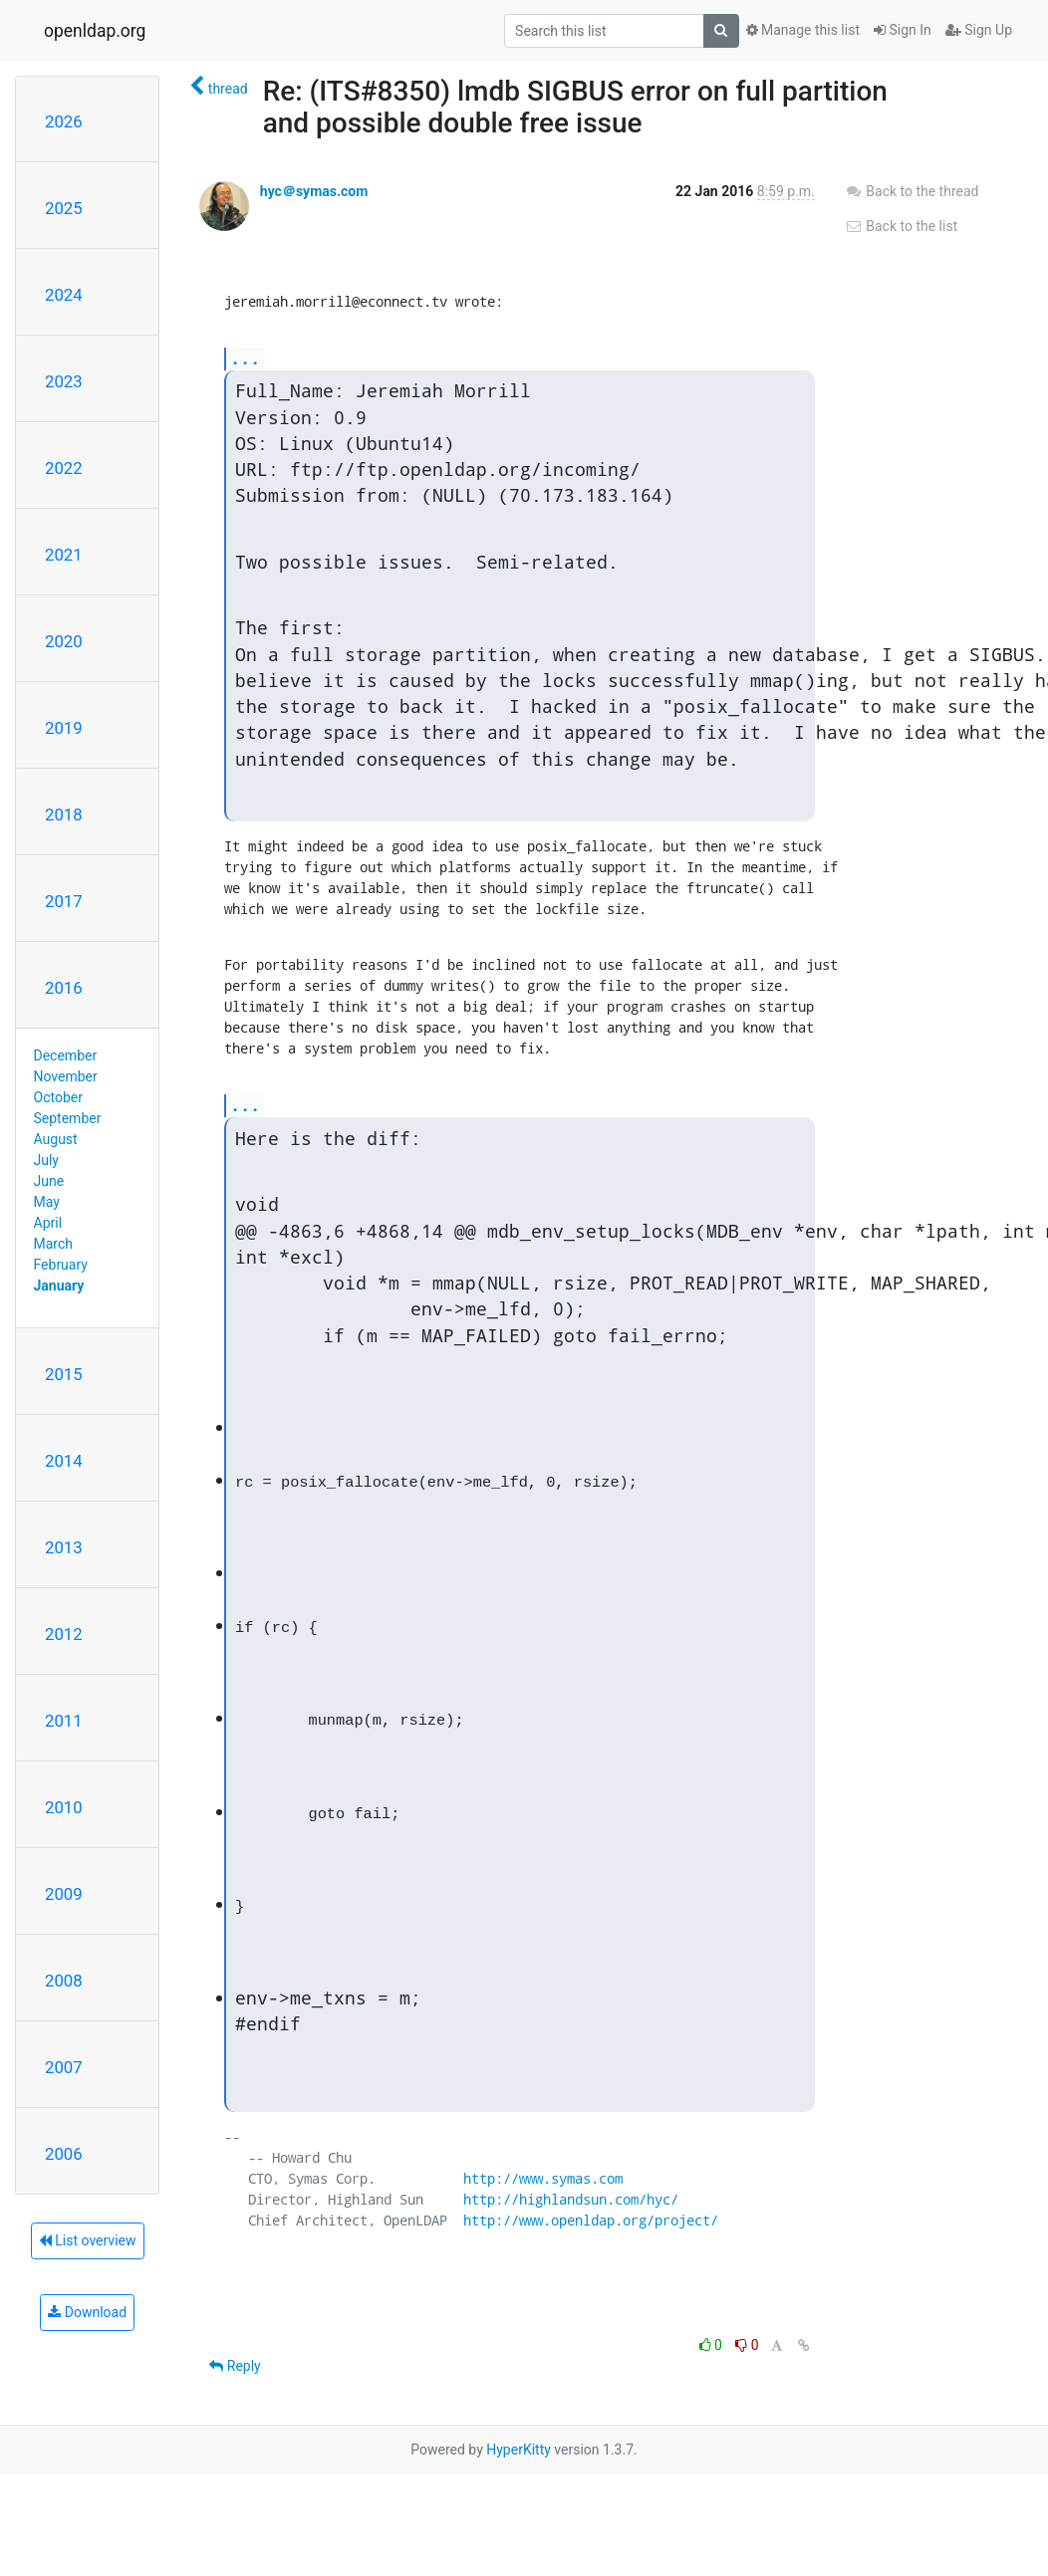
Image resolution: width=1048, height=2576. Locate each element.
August (56, 1139)
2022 (64, 468)
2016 (64, 988)
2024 (64, 295)
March (54, 1244)
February (61, 1265)
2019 (64, 728)
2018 (64, 814)
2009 (64, 1894)
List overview (87, 2240)
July (46, 1160)
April (48, 1223)
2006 (64, 2154)
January (59, 1285)
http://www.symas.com (543, 2178)
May (47, 1202)
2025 (64, 208)
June (49, 1181)
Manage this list (803, 30)
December (66, 1055)
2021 (64, 555)
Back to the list (901, 226)
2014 (64, 1461)
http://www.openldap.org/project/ (590, 2220)
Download (87, 2312)
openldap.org (94, 31)
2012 (64, 1634)
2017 (64, 901)
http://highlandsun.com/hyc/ (570, 2199)
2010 (64, 1807)
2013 (64, 1547)
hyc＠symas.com (314, 191)
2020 (64, 641)
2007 (64, 2067)
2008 (64, 1981)
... (245, 358)
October (58, 1097)
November (66, 1076)
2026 (64, 121)
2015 (64, 1374)
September (68, 1118)
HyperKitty (518, 2450)
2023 (64, 381)
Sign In (902, 30)
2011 (64, 1721)
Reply (234, 2366)
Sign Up (978, 30)
